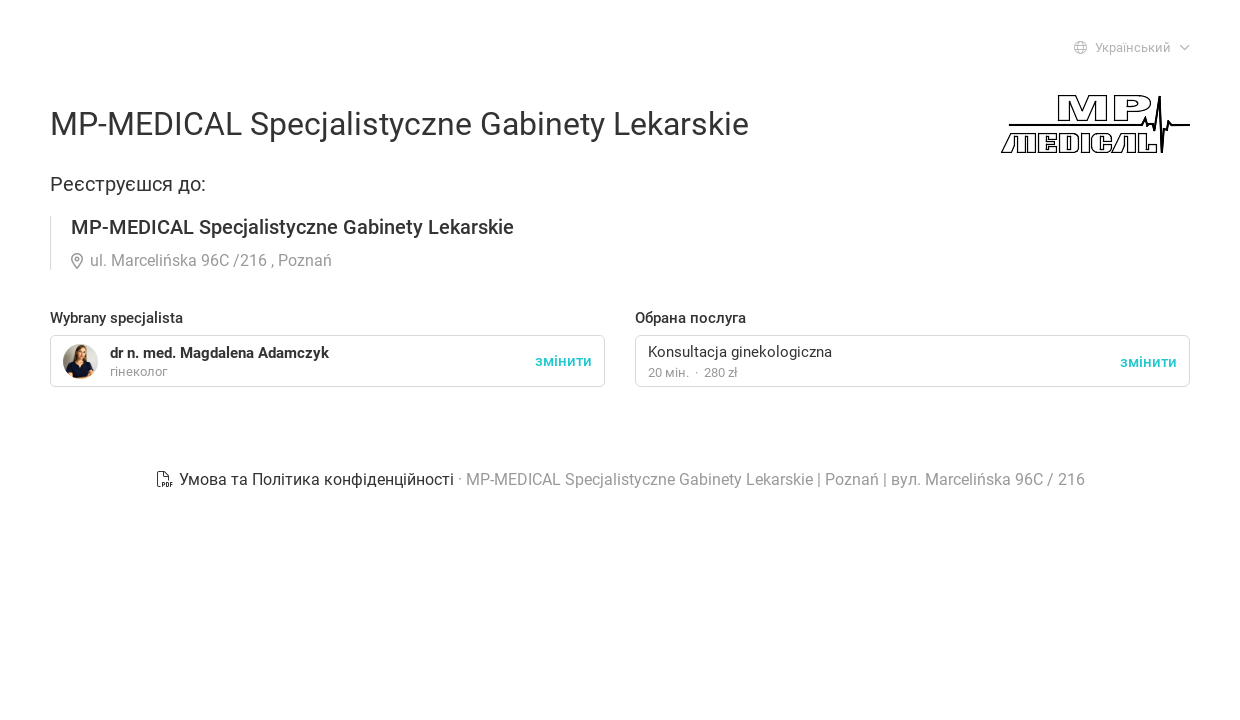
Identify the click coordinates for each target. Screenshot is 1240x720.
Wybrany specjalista (116, 318)
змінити (1148, 362)
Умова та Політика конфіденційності (306, 479)
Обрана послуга (690, 318)
